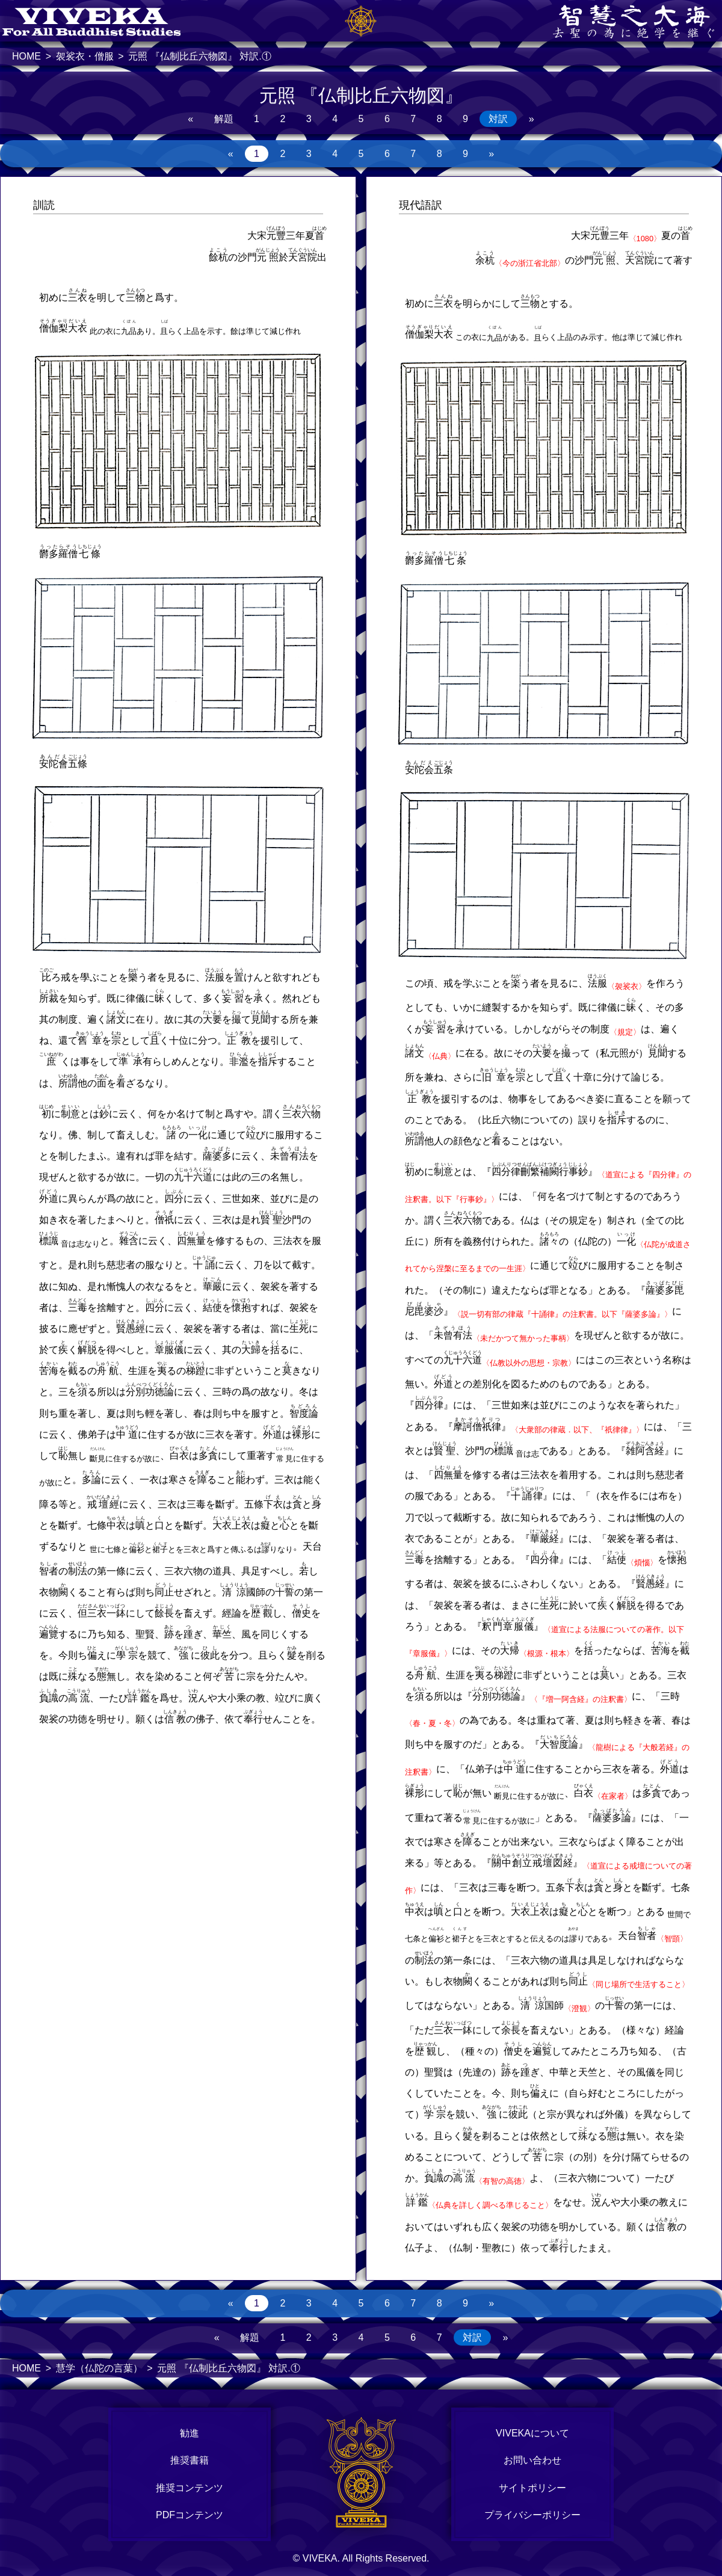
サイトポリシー (532, 2488)
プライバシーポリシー (532, 2515)
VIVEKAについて (532, 2433)
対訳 (498, 119)
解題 (223, 119)
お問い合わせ (532, 2460)
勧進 (189, 2433)
